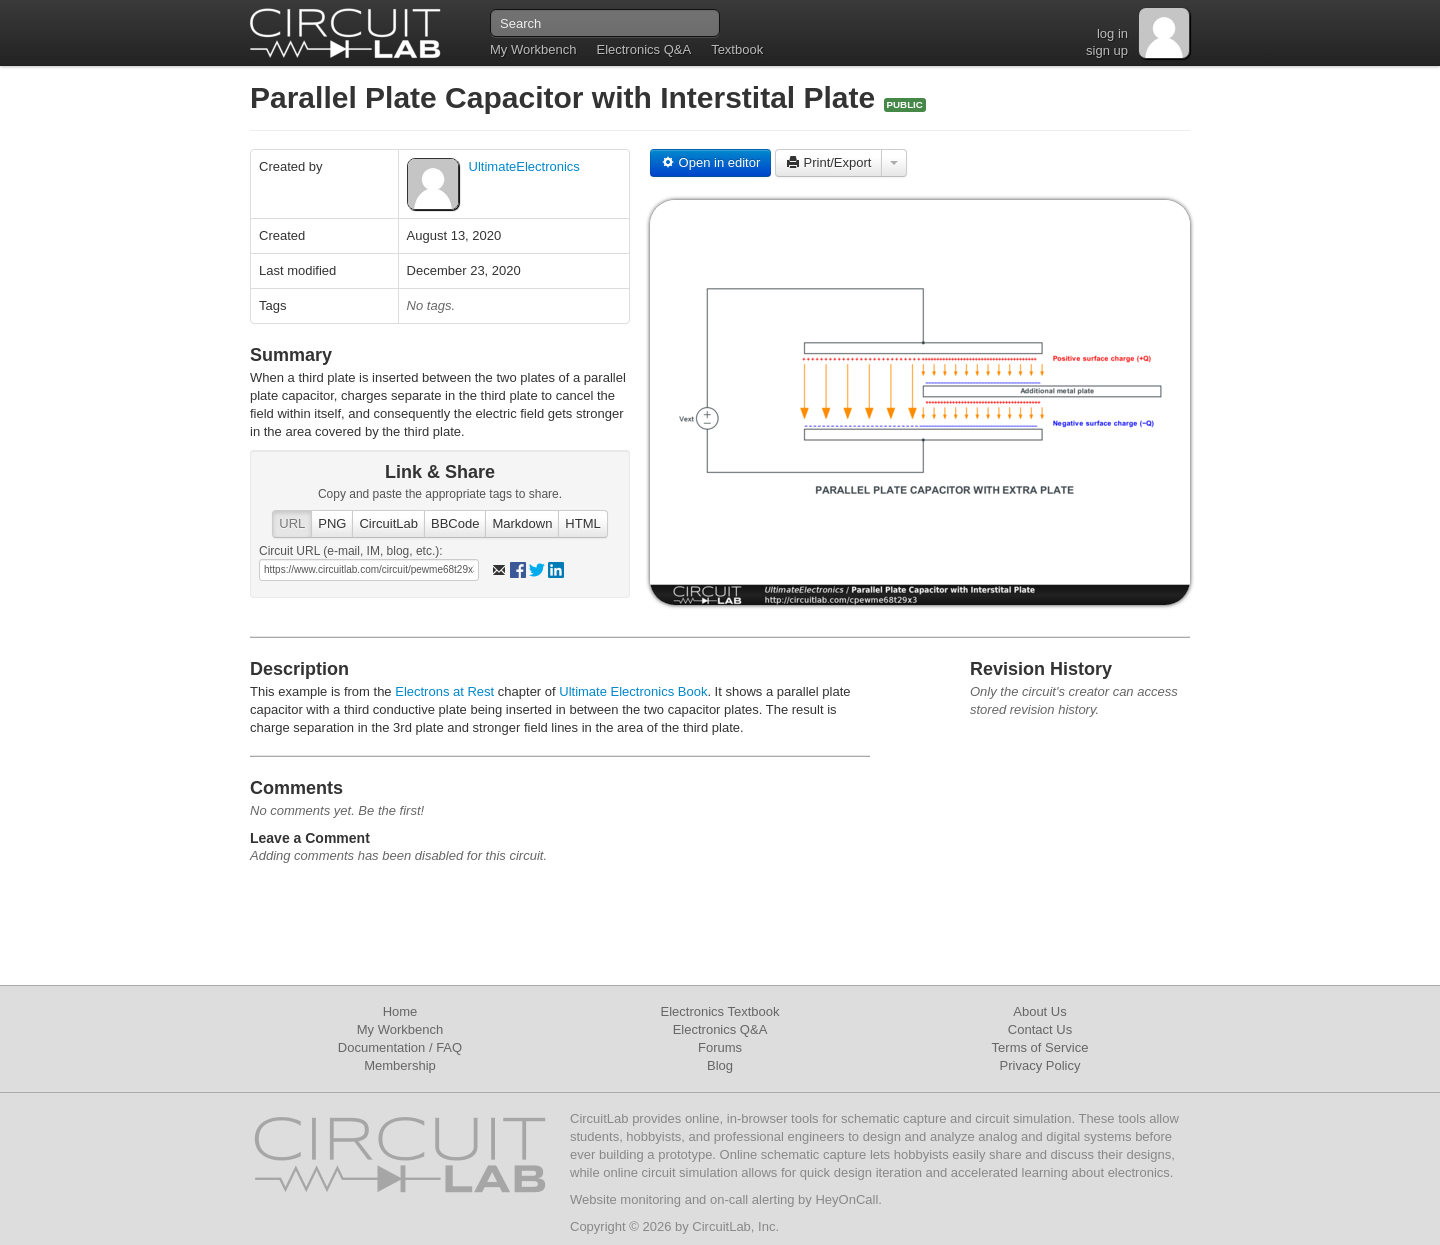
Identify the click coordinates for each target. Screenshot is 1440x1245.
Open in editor (710, 162)
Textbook (737, 49)
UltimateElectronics (524, 166)
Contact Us (1040, 1029)
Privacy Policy (1040, 1065)
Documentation (381, 1047)
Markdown (522, 523)
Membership (400, 1065)
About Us (1039, 1011)
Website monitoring (625, 1199)
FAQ (449, 1047)
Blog (720, 1065)
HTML (582, 523)
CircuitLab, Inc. (735, 1226)
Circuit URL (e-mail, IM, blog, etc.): (351, 551)
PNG (332, 523)
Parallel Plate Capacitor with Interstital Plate (567, 97)
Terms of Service (1040, 1047)
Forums (720, 1047)
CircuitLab (388, 523)
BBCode (455, 523)
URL (292, 523)
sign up (1107, 50)
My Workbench (533, 49)
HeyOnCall (846, 1199)
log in (1112, 33)
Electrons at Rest (444, 691)
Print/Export (829, 162)
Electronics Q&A (643, 49)
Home (400, 1011)
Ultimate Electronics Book (633, 691)
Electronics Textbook (720, 1011)
